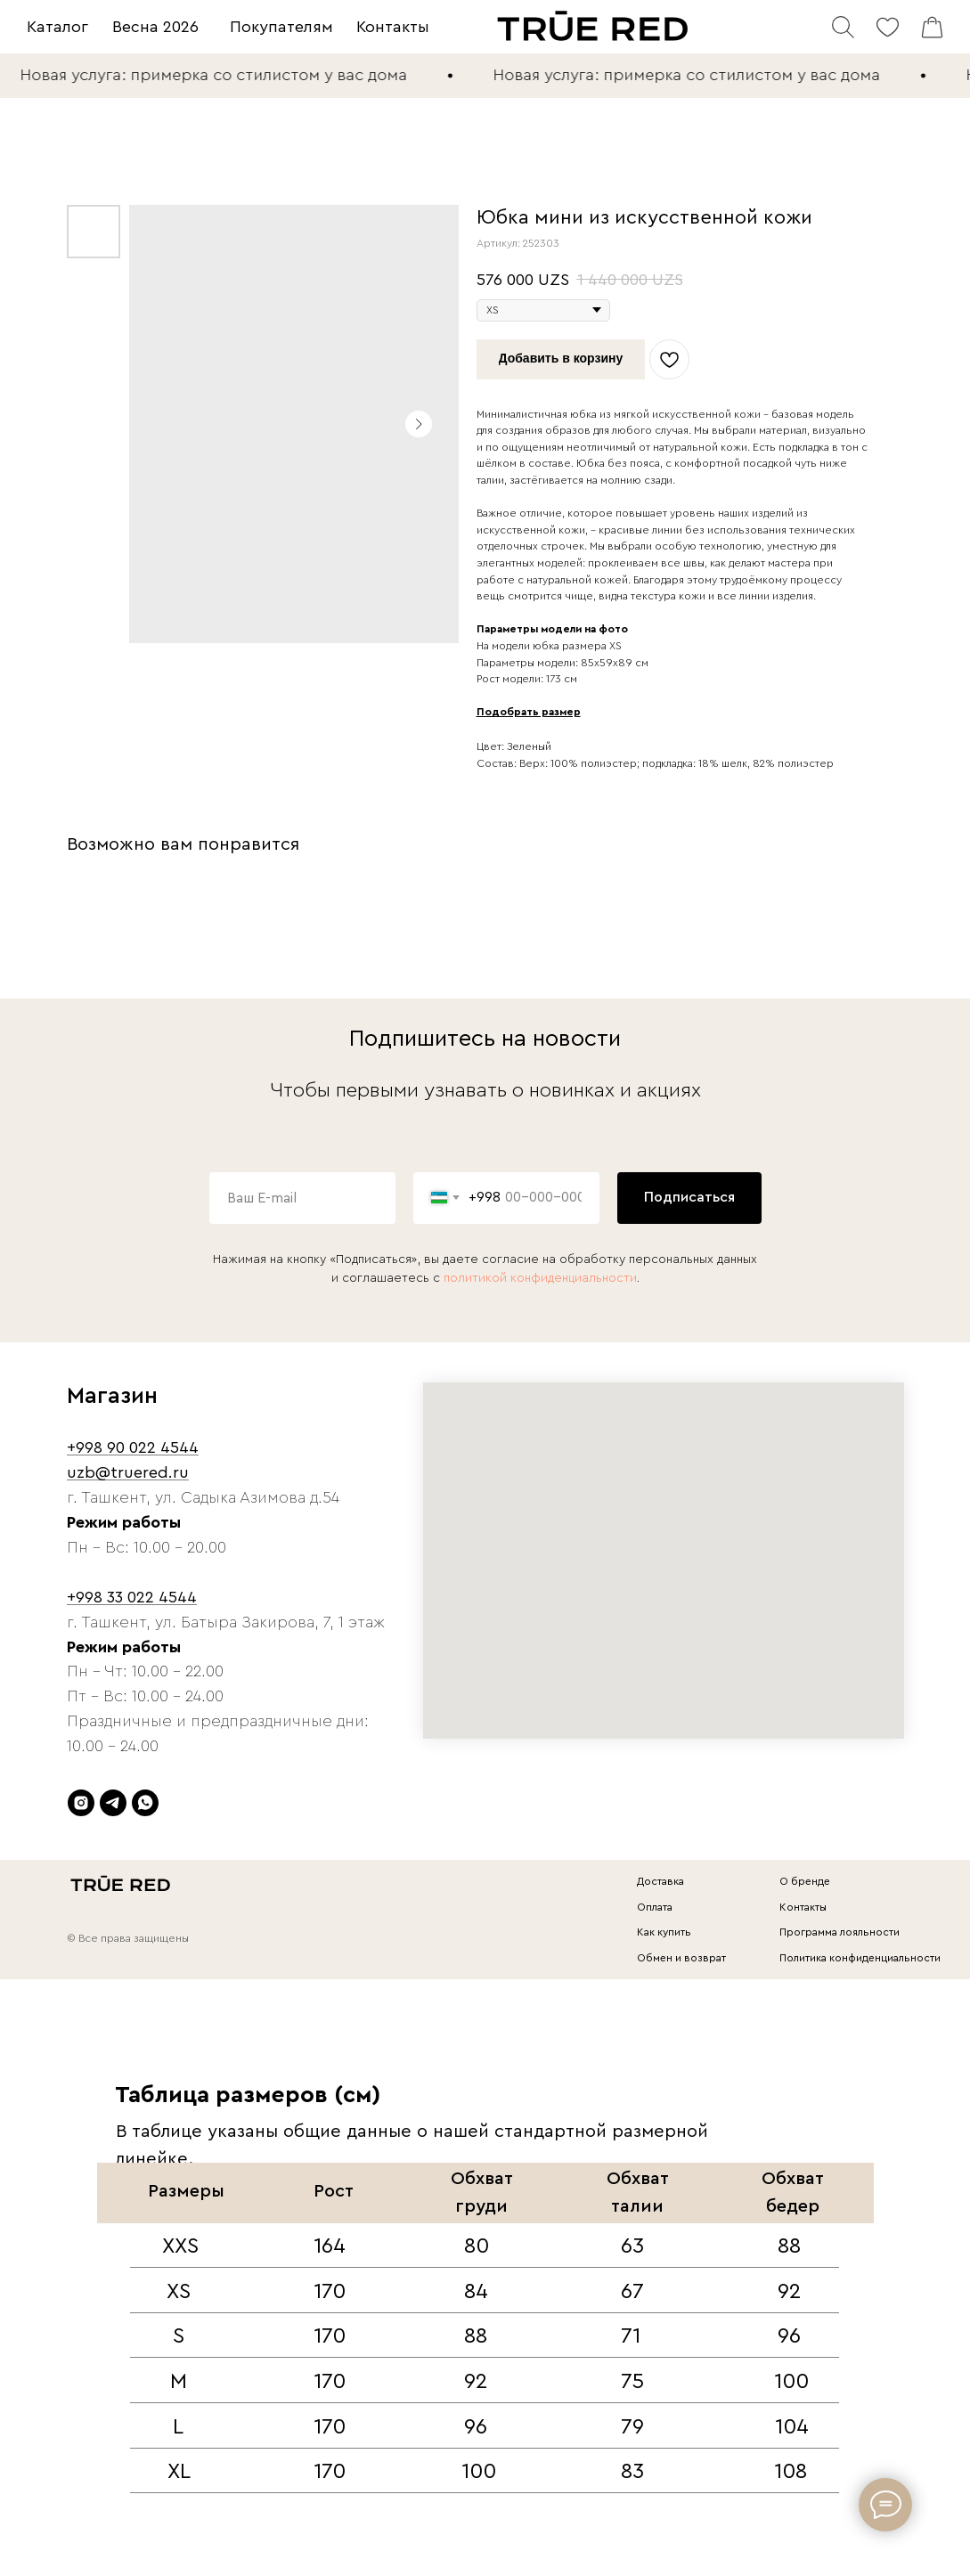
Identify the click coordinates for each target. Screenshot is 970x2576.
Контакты (392, 27)
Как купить (664, 1932)
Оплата (654, 1907)
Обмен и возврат (681, 1957)
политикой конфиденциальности (540, 1278)
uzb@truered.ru (128, 1472)
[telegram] (113, 1802)
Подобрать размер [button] (529, 711)
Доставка (660, 1881)
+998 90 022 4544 (133, 1447)
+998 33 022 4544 (132, 1597)
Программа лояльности (839, 1932)
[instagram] (81, 1802)
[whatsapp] (145, 1802)
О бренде (804, 1881)
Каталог (57, 27)
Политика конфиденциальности (860, 1957)
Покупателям (281, 27)
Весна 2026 (155, 27)
